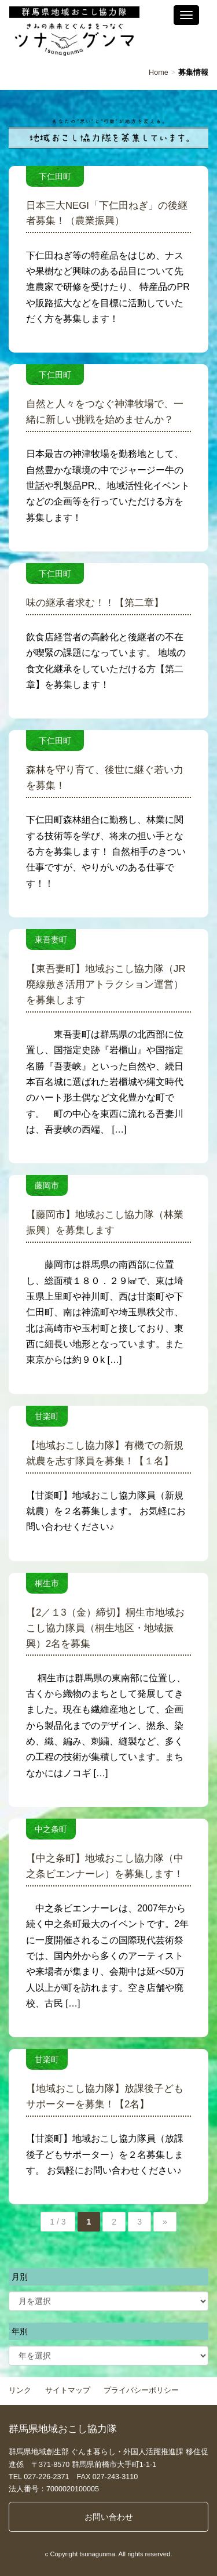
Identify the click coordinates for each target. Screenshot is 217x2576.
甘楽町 (47, 1416)
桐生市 (47, 1583)
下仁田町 (59, 176)
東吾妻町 (51, 939)
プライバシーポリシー (141, 2390)
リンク (20, 2390)
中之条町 (51, 1829)
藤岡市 (47, 1185)
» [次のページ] (165, 2221)
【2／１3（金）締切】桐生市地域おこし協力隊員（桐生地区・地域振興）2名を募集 (105, 1628)
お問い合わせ (108, 2516)
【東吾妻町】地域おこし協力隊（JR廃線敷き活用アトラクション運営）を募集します (106, 984)
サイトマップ (67, 2390)
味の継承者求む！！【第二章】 (95, 602)
